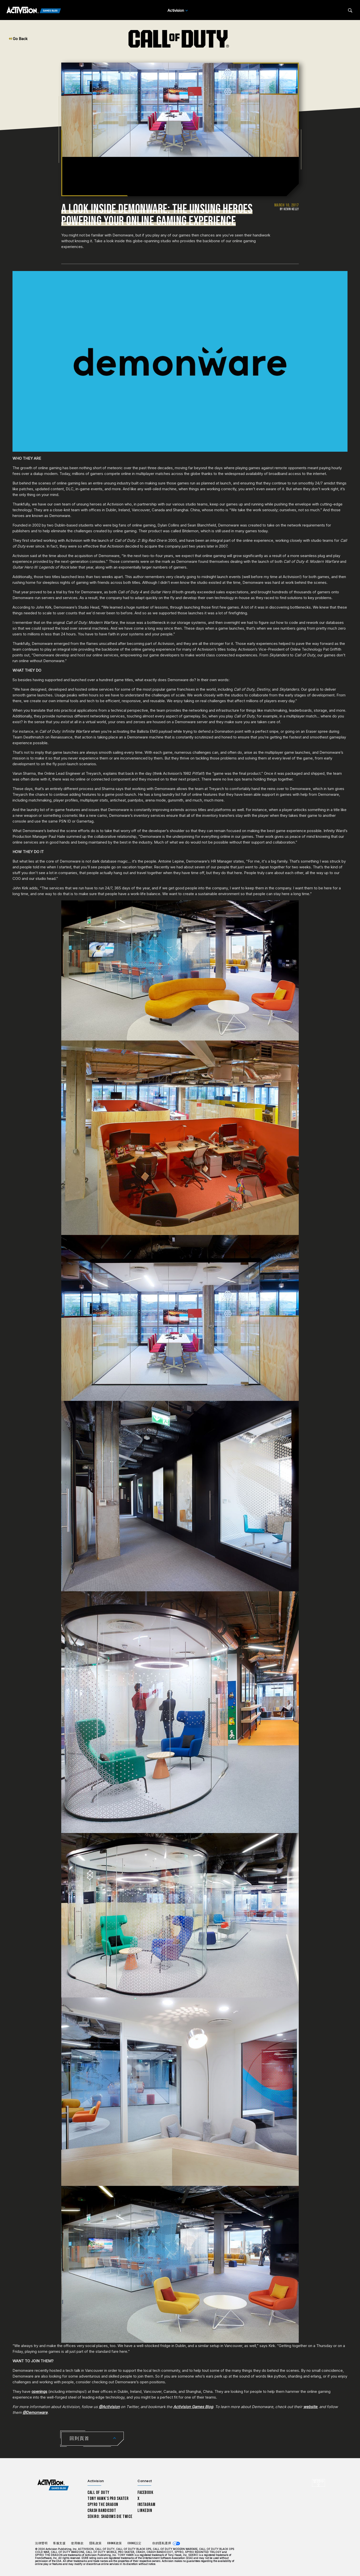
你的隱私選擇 (161, 2543)
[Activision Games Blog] (33, 10)
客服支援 (59, 2543)
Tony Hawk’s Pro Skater (108, 2498)
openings (39, 2391)
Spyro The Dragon (103, 2504)
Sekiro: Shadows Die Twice (110, 2516)
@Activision (109, 2406)
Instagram (146, 2504)
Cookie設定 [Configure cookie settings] (134, 2543)
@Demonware (35, 2412)
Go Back (18, 38)
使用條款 (77, 2543)
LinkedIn (145, 2510)
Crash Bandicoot (102, 2510)
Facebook (146, 2492)
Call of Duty (99, 2492)
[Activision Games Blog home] (53, 2485)
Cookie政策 (114, 2543)
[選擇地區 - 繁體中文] (318, 2482)
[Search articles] (350, 10)
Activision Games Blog (193, 2406)
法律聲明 (41, 2543)
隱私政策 (95, 2543)
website (310, 2406)
